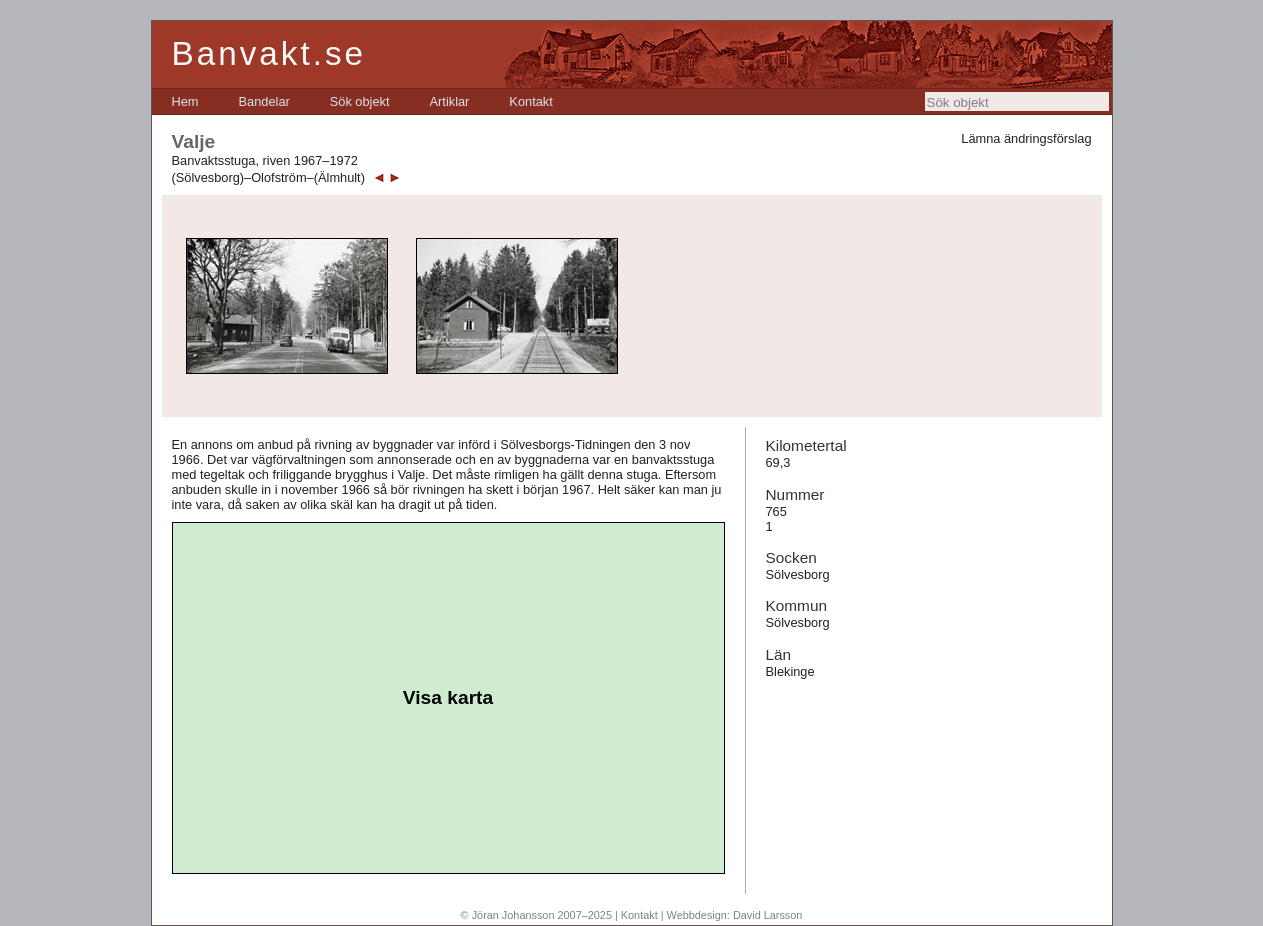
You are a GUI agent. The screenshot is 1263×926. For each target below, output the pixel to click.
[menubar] (362, 101)
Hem (185, 101)
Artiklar (450, 101)
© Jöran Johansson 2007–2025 (536, 915)
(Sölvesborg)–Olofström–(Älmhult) (268, 177)
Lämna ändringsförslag (1026, 138)
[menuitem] (185, 101)
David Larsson (768, 915)
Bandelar (264, 101)
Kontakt (530, 101)
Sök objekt (360, 101)
